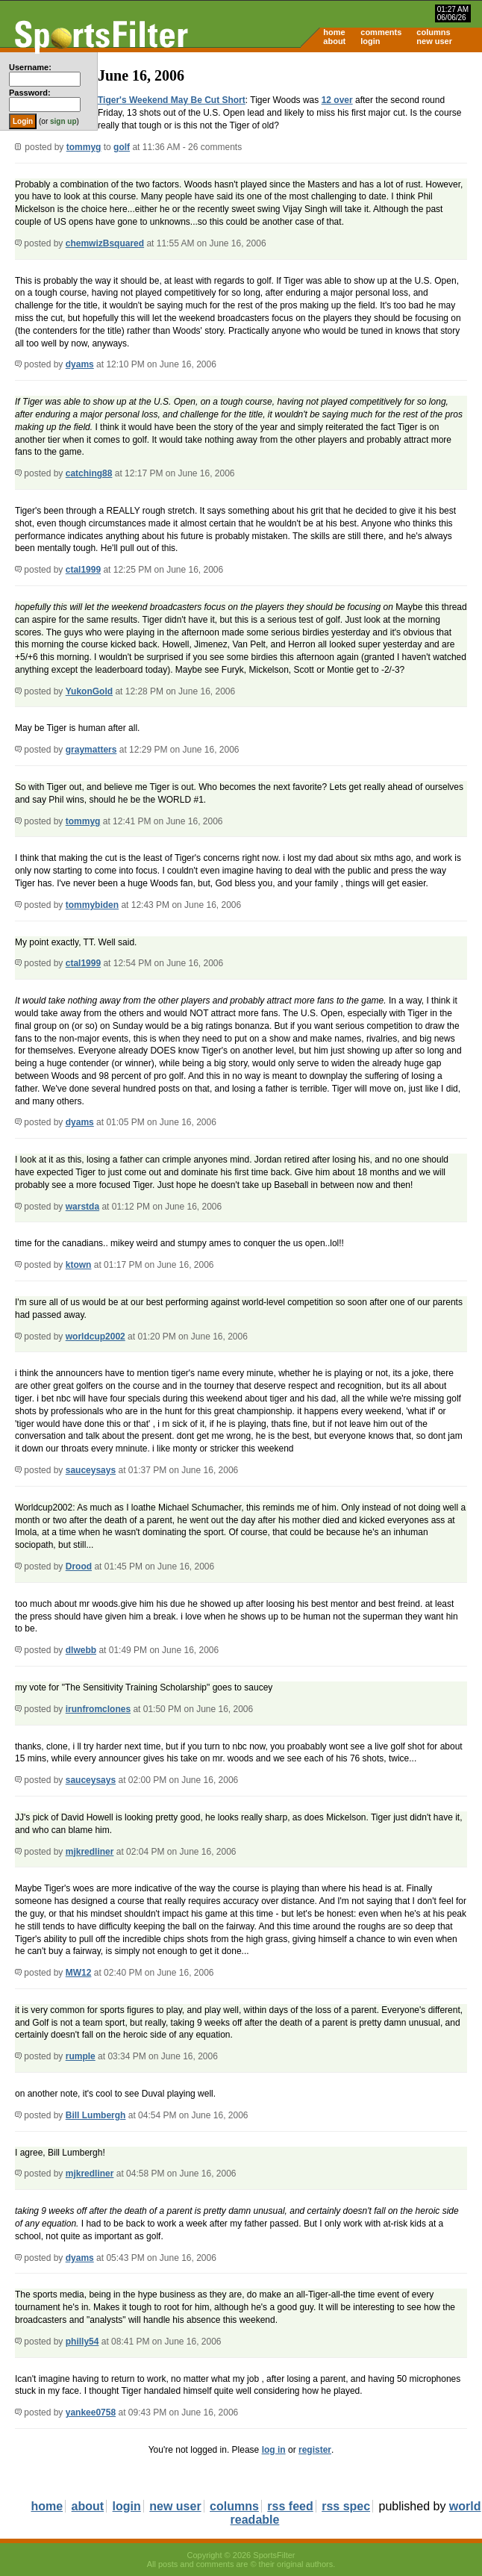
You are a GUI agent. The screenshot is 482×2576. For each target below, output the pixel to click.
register (314, 2450)
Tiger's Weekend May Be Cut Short (171, 100)
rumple (81, 2056)
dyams (80, 364)
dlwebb (81, 1650)
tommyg (83, 147)
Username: (30, 67)
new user (434, 41)
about (334, 41)
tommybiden (92, 905)
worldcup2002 (95, 1336)
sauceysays (91, 1470)
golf (121, 147)
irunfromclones (98, 1709)
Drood (79, 1566)
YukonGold (89, 691)
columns (433, 32)
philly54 (82, 2341)
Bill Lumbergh (96, 2115)
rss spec (346, 2506)
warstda (82, 1206)
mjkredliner (90, 1852)
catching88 (89, 473)
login (370, 41)
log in (274, 2450)
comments (380, 32)
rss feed (290, 2506)
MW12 (79, 1972)
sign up (63, 121)
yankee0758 (91, 2412)
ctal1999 (83, 569)
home (334, 32)
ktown (79, 1265)
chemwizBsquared (105, 243)
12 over (337, 100)
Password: (30, 92)
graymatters (91, 749)
